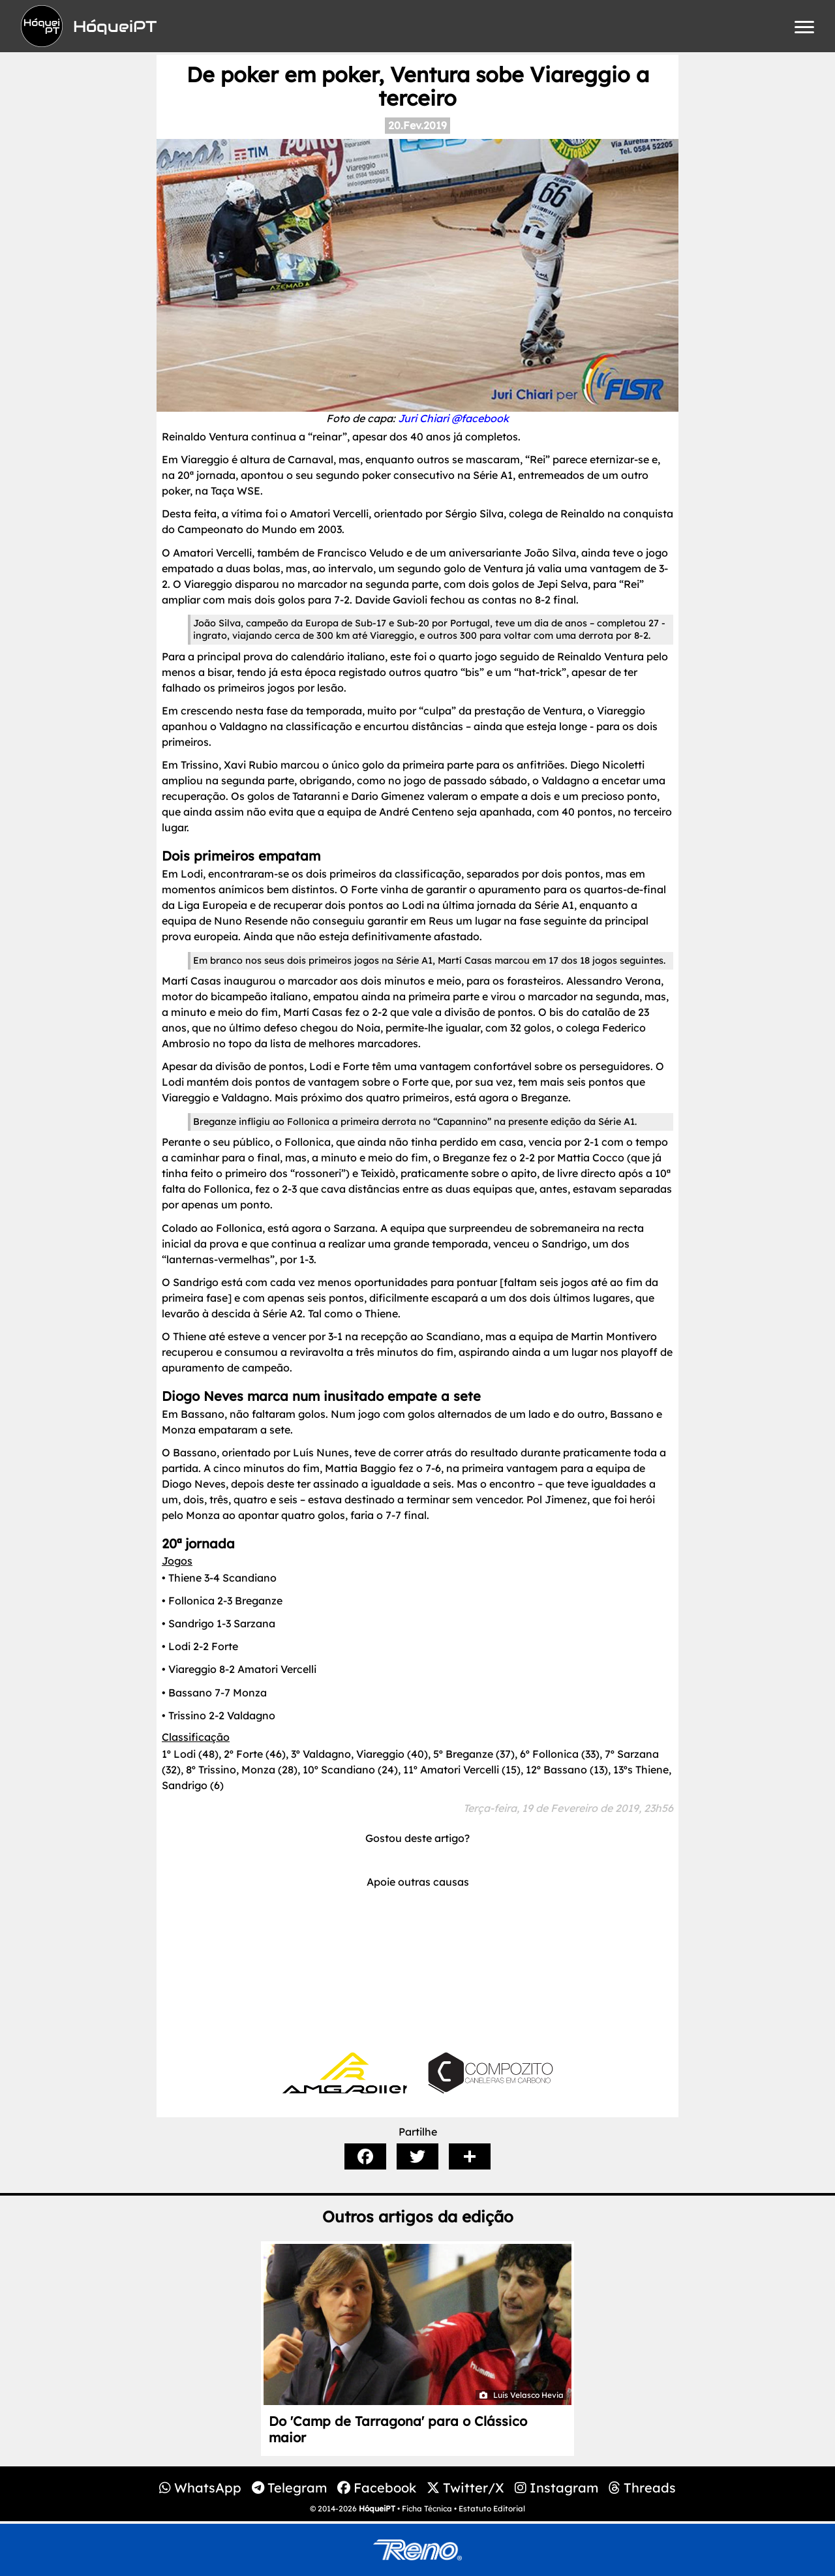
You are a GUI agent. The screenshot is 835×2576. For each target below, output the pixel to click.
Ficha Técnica (427, 2508)
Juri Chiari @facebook (453, 418)
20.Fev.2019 (417, 125)
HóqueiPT (377, 2508)
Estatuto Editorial (492, 2508)
